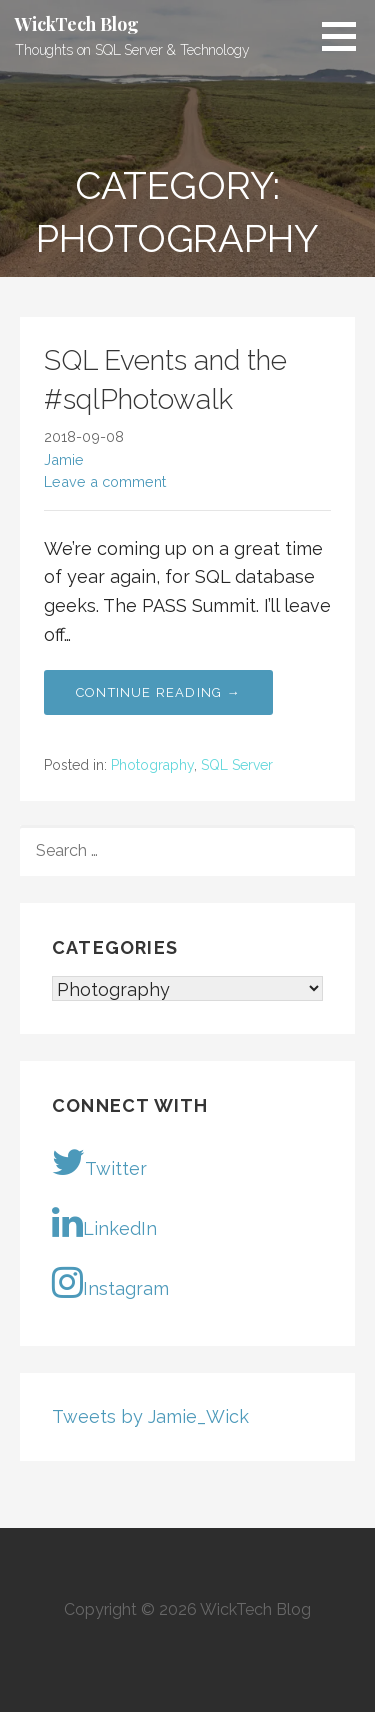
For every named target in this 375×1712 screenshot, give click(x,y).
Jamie (64, 459)
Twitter (99, 1162)
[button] (346, 36)
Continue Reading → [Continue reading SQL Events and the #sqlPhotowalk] (158, 692)
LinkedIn (104, 1222)
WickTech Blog (77, 24)
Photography (152, 765)
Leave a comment (105, 481)
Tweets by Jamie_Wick (150, 1416)
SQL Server (237, 765)
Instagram (110, 1282)
